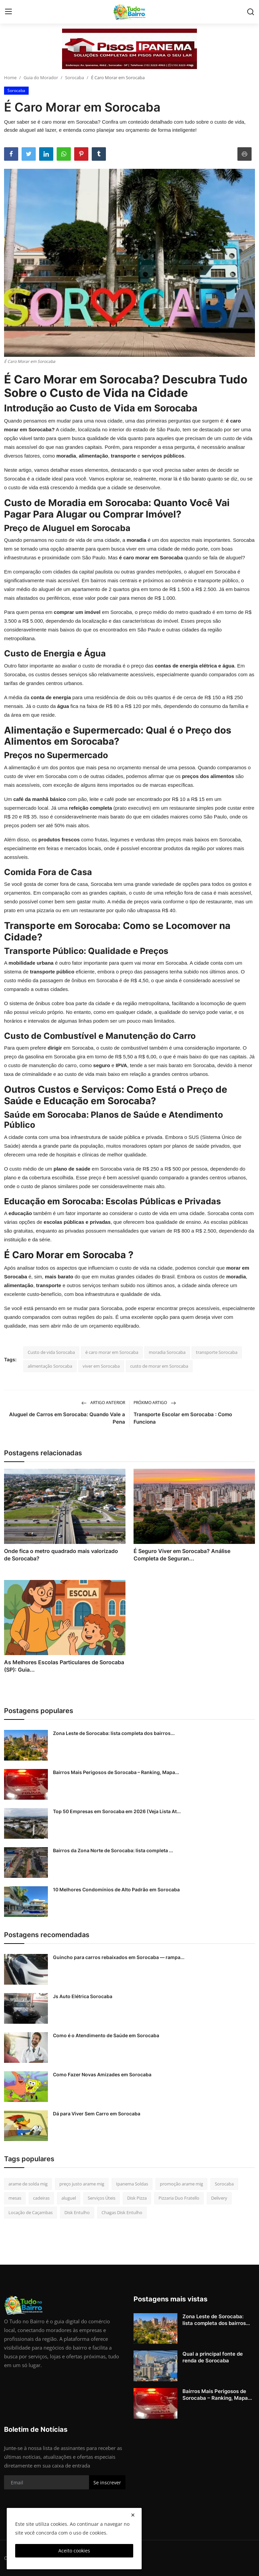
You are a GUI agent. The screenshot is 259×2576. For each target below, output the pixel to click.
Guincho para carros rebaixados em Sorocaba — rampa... (118, 1957)
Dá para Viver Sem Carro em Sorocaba (96, 2113)
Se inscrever (107, 2482)
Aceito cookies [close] (74, 2550)
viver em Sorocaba (101, 1366)
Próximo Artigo (155, 1402)
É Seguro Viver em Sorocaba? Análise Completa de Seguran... (182, 1555)
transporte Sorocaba (216, 1352)
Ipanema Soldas (132, 2184)
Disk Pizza (137, 2198)
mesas (14, 2198)
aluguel (68, 2198)
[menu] (8, 11)
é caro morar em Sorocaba (111, 1352)
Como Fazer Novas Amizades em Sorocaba (102, 2074)
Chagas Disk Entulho (122, 2212)
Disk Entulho (77, 2212)
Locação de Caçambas (30, 2212)
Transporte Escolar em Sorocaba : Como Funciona (183, 1418)
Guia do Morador (41, 77)
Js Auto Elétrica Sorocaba (82, 1996)
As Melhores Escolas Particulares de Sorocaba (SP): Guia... (64, 1666)
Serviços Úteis (101, 2198)
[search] (250, 11)
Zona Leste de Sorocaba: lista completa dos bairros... (114, 1733)
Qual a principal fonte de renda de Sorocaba (212, 2357)
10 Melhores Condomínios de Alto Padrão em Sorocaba (116, 1889)
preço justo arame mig (81, 2184)
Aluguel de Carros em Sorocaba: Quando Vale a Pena (67, 1418)
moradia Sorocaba (167, 1352)
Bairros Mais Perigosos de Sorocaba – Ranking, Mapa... (116, 1772)
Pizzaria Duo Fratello (179, 2198)
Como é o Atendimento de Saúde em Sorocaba (106, 2035)
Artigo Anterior (103, 1402)
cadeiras (41, 2198)
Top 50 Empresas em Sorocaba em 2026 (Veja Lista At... (117, 1811)
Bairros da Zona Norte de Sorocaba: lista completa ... (113, 1850)
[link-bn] (129, 49)
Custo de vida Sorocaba (51, 1352)
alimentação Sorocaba (50, 1366)
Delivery (219, 2198)
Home (10, 77)
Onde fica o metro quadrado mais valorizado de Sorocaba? (61, 1555)
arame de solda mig (28, 2184)
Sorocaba (74, 77)
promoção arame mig (181, 2184)
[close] (132, 2515)
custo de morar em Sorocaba (159, 1366)
